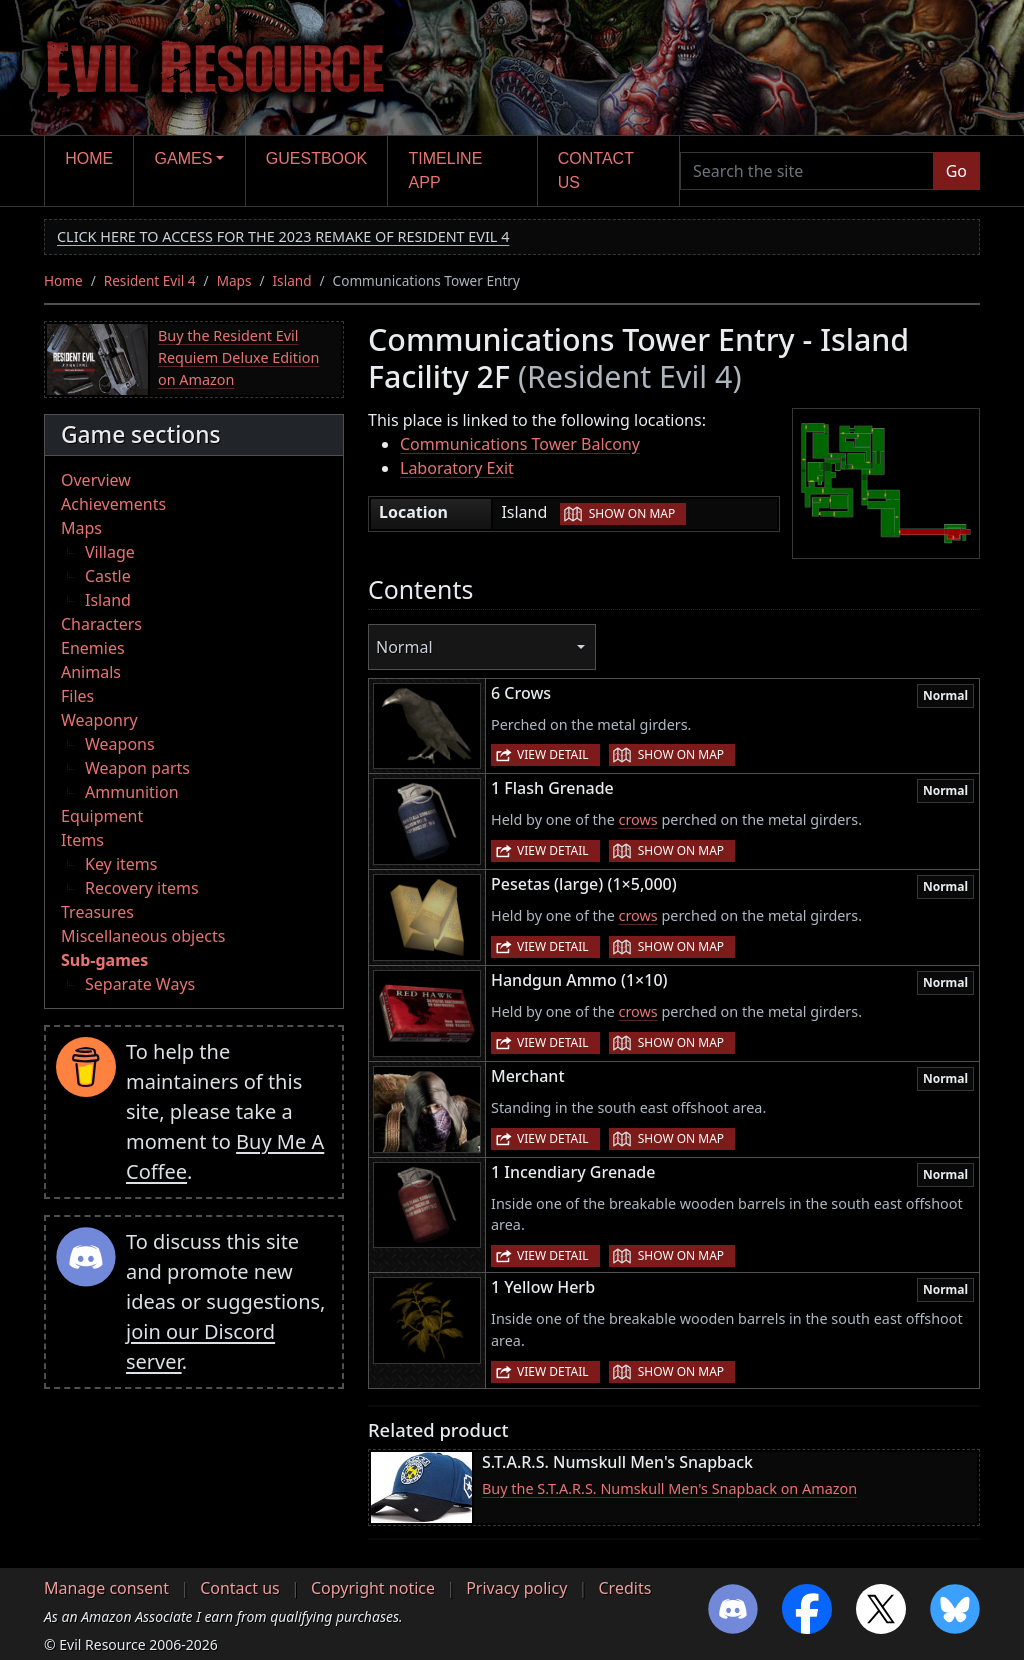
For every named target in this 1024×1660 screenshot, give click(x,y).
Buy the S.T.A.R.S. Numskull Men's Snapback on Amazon (669, 1488)
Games (184, 158)
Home (89, 158)
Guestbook (316, 158)
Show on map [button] (632, 513)
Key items (121, 864)
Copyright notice (373, 1588)
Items (82, 840)
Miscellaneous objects (143, 936)
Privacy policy (516, 1588)
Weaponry (99, 720)
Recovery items (142, 888)
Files (77, 696)
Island (292, 280)
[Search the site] (807, 171)
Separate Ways (140, 984)
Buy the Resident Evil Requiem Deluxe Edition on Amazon (238, 357)
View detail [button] (553, 754)
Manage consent (106, 1588)
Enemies (93, 648)
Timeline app (446, 170)
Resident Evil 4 (150, 280)
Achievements (113, 504)
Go (956, 171)
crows (638, 819)
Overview (96, 480)
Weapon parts (137, 768)
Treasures (97, 912)
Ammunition (132, 792)
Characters (101, 624)
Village (110, 552)
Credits (624, 1588)
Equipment (102, 816)
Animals (91, 672)
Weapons (120, 744)
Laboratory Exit (457, 468)
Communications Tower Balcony (520, 444)
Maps (234, 280)
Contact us (596, 170)
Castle (108, 576)
